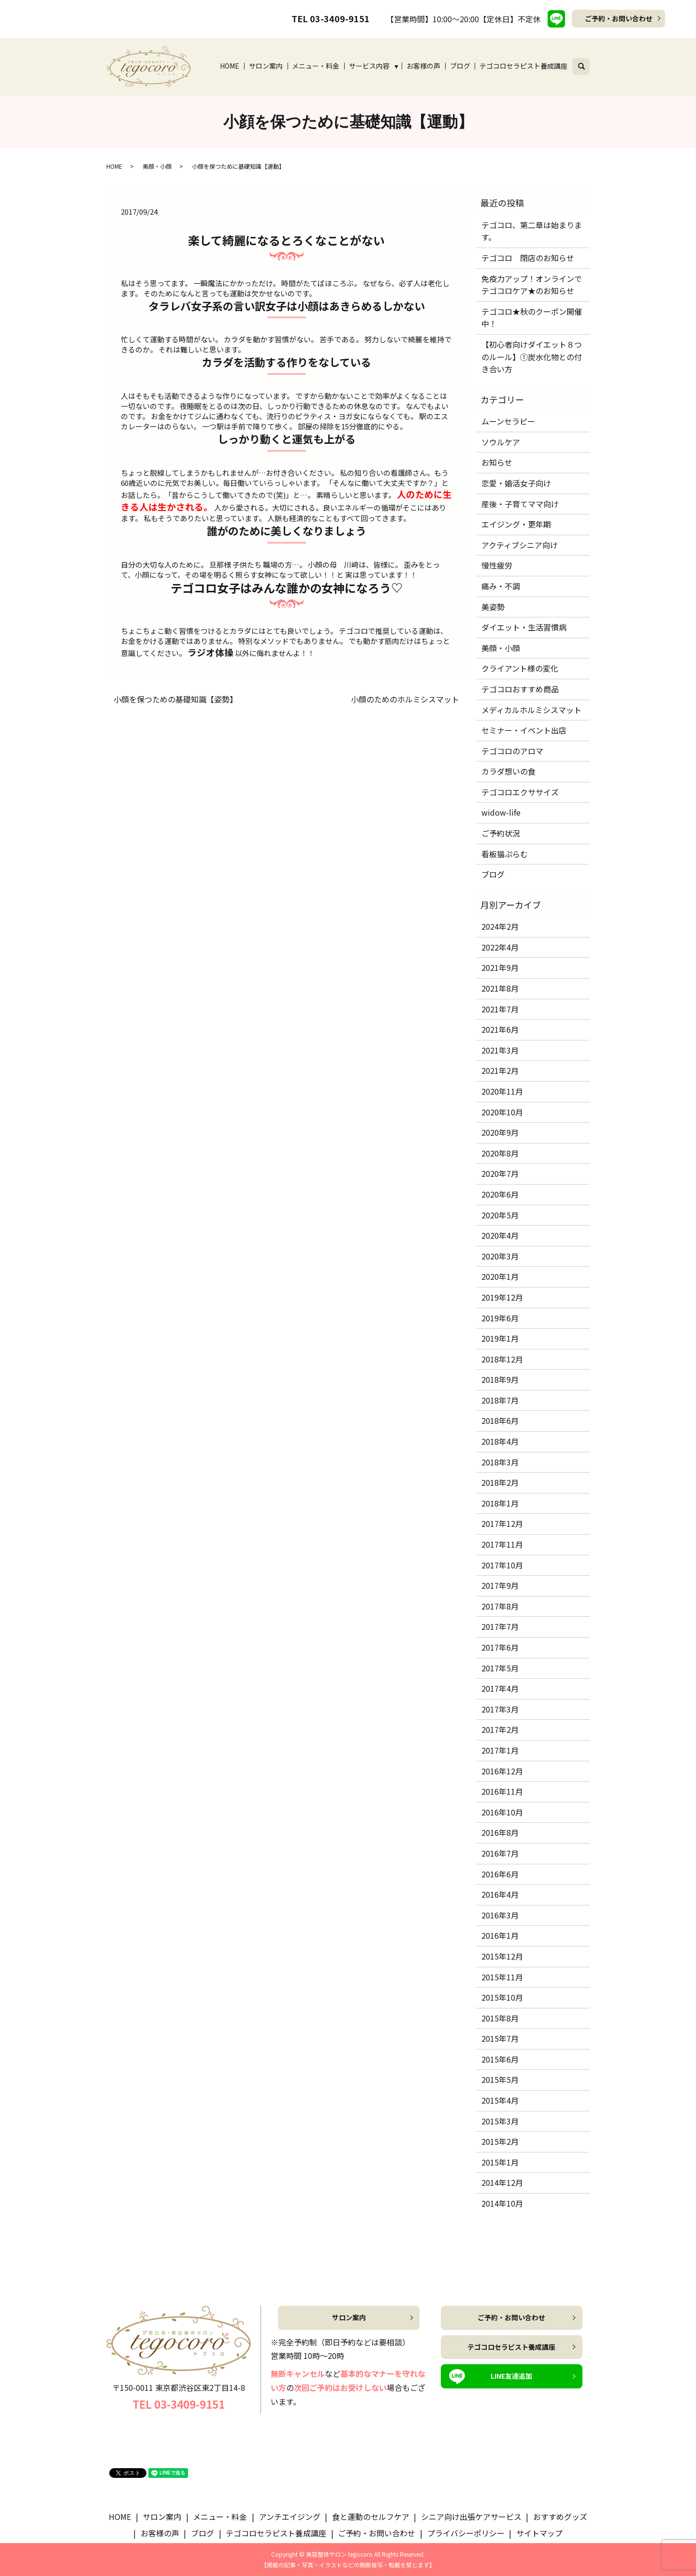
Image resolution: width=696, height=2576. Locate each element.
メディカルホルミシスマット (531, 710)
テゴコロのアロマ (512, 751)
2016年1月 (500, 1935)
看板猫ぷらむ (504, 854)
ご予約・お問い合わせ (618, 18)
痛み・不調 (500, 586)
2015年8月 (500, 2018)
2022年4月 (500, 947)
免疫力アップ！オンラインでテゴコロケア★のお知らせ (531, 285)
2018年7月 (500, 1400)
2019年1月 (500, 1338)
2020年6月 (500, 1194)
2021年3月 (500, 1050)
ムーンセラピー (508, 421)
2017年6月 (500, 1647)
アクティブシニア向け (519, 545)
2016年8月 (500, 1832)
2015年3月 (500, 2121)
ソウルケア (500, 442)
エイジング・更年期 (516, 524)
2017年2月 (500, 1729)
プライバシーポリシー (466, 2533)
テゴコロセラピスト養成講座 (523, 66)
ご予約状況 (500, 833)
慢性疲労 (496, 565)
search (587, 65)
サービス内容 (369, 66)
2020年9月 (500, 1132)
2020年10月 (502, 1112)
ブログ (460, 66)
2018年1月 (500, 1503)
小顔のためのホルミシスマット (405, 699)
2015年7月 (500, 2038)
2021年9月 (500, 967)
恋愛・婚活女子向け (516, 483)
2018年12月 (502, 1359)
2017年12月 (502, 1523)
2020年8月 (500, 1153)
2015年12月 (502, 1956)
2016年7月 (500, 1853)
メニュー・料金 (315, 66)
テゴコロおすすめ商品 (520, 689)
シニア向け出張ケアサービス (471, 2516)
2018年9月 (500, 1379)
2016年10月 (502, 1812)
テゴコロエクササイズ (520, 792)
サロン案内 (266, 66)
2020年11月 (502, 1091)
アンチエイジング (289, 2516)
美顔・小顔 (157, 166)
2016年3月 (500, 1915)
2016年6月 (500, 1874)
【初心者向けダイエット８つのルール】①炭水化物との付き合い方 (531, 356)
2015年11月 (502, 1977)
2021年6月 (500, 1029)
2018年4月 (500, 1441)
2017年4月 (500, 1688)
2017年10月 (502, 1565)
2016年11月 (502, 1791)
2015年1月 (500, 2162)
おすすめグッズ (560, 2516)
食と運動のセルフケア (370, 2516)
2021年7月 (500, 1009)
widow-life (501, 812)
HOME (229, 66)
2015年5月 (500, 2079)
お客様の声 (423, 66)
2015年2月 (500, 2141)
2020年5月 (500, 1215)
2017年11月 (502, 1544)
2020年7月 (500, 1173)
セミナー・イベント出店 (523, 730)
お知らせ (496, 462)
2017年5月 (500, 1668)
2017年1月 (500, 1750)
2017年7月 (500, 1626)
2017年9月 (500, 1585)
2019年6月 (500, 1318)
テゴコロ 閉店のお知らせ (527, 257)
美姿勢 (493, 607)
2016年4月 (500, 1894)
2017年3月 (500, 1709)
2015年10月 (502, 1997)
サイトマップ (539, 2533)
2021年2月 (500, 1070)
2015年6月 (500, 2059)
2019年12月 (502, 1297)
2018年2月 (500, 1482)
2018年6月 (500, 1420)
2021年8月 (500, 988)
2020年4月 (500, 1235)
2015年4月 (500, 2100)
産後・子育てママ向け (520, 504)
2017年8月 (500, 1606)
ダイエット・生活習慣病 (523, 627)
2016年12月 (502, 1771)
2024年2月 (500, 926)
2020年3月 (500, 1256)
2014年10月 (502, 2203)
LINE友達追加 (511, 2376)
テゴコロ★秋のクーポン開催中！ (531, 318)
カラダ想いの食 (508, 771)
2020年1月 (500, 1276)
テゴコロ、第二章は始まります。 (531, 231)
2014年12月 (502, 2182)
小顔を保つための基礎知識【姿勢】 (175, 699)
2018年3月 (500, 1462)
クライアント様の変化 (519, 668)
